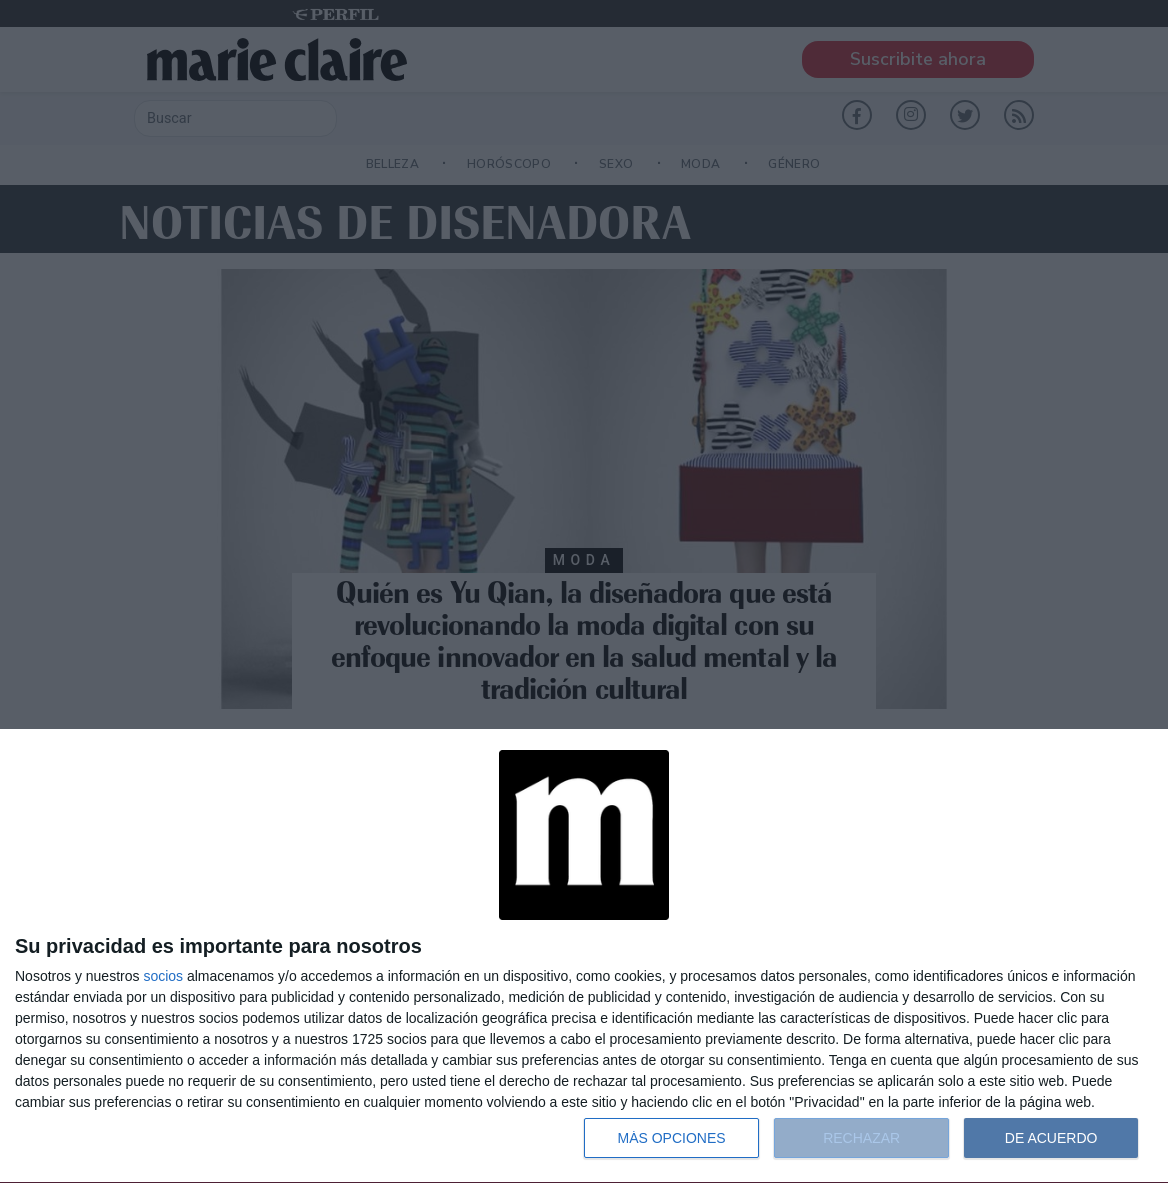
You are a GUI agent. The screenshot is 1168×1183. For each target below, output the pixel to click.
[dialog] (584, 956)
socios (163, 976)
